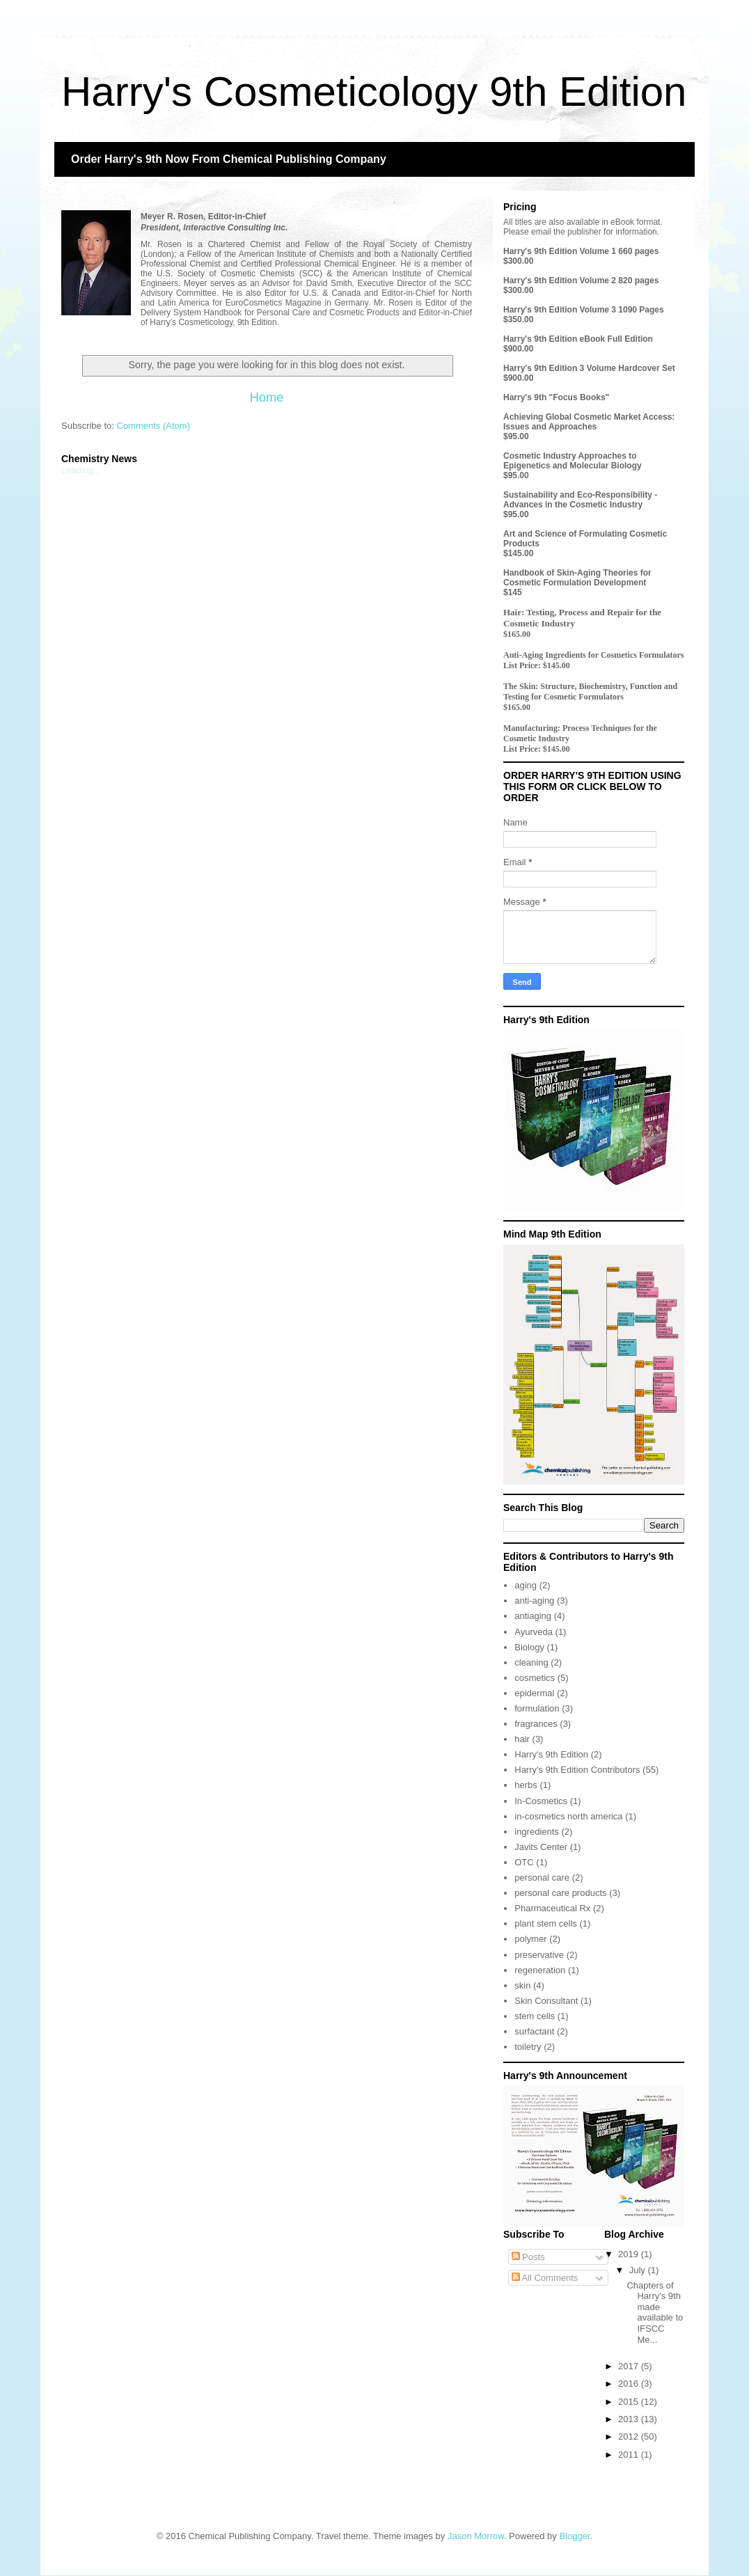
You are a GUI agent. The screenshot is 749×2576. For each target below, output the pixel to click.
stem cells (534, 2016)
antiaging (532, 1616)
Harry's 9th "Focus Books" (556, 397)
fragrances (535, 1723)
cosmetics (534, 1678)
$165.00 (516, 634)
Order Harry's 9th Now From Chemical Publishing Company (228, 159)
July (638, 2270)
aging (525, 1585)
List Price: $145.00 (536, 665)
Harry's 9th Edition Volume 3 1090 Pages (583, 310)
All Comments (545, 2278)
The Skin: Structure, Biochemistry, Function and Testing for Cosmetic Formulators (590, 691)
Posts (528, 2257)
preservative (539, 1955)
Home (267, 397)
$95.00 (516, 436)
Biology (529, 1647)
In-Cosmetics (540, 1801)
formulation (536, 1708)
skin (522, 1985)
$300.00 (518, 261)
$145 (512, 592)
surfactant (534, 2031)
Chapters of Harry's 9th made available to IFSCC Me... (654, 2312)
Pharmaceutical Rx (552, 1908)
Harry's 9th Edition (551, 1754)
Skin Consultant (546, 2001)
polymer (530, 1939)
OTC (523, 1862)
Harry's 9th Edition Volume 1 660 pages (581, 251)
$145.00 (518, 553)
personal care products (560, 1893)
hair (522, 1739)
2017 (629, 2366)
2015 (629, 2401)
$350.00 (518, 319)
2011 (629, 2454)
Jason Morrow (476, 2536)
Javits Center (540, 1847)
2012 (629, 2436)
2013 (629, 2419)
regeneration (539, 1970)
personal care (541, 1877)
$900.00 (518, 349)
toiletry (527, 2046)
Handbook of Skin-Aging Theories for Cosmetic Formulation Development (577, 577)
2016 (629, 2383)
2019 (629, 2254)
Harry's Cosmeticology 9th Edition (373, 91)
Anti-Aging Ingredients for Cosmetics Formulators (593, 655)
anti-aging (534, 1600)
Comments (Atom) (153, 425)
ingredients (536, 1831)
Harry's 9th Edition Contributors (577, 1769)
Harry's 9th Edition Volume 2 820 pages (581, 280)
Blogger (574, 2536)
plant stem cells (545, 1923)
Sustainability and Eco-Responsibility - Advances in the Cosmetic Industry (580, 499)
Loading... (81, 470)
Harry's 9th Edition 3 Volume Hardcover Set (589, 368)
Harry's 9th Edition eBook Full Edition (578, 339)
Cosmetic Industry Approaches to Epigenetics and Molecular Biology (572, 461)
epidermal (534, 1693)
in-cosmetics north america (568, 1816)
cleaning (531, 1662)
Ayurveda (533, 1632)
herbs (525, 1785)
